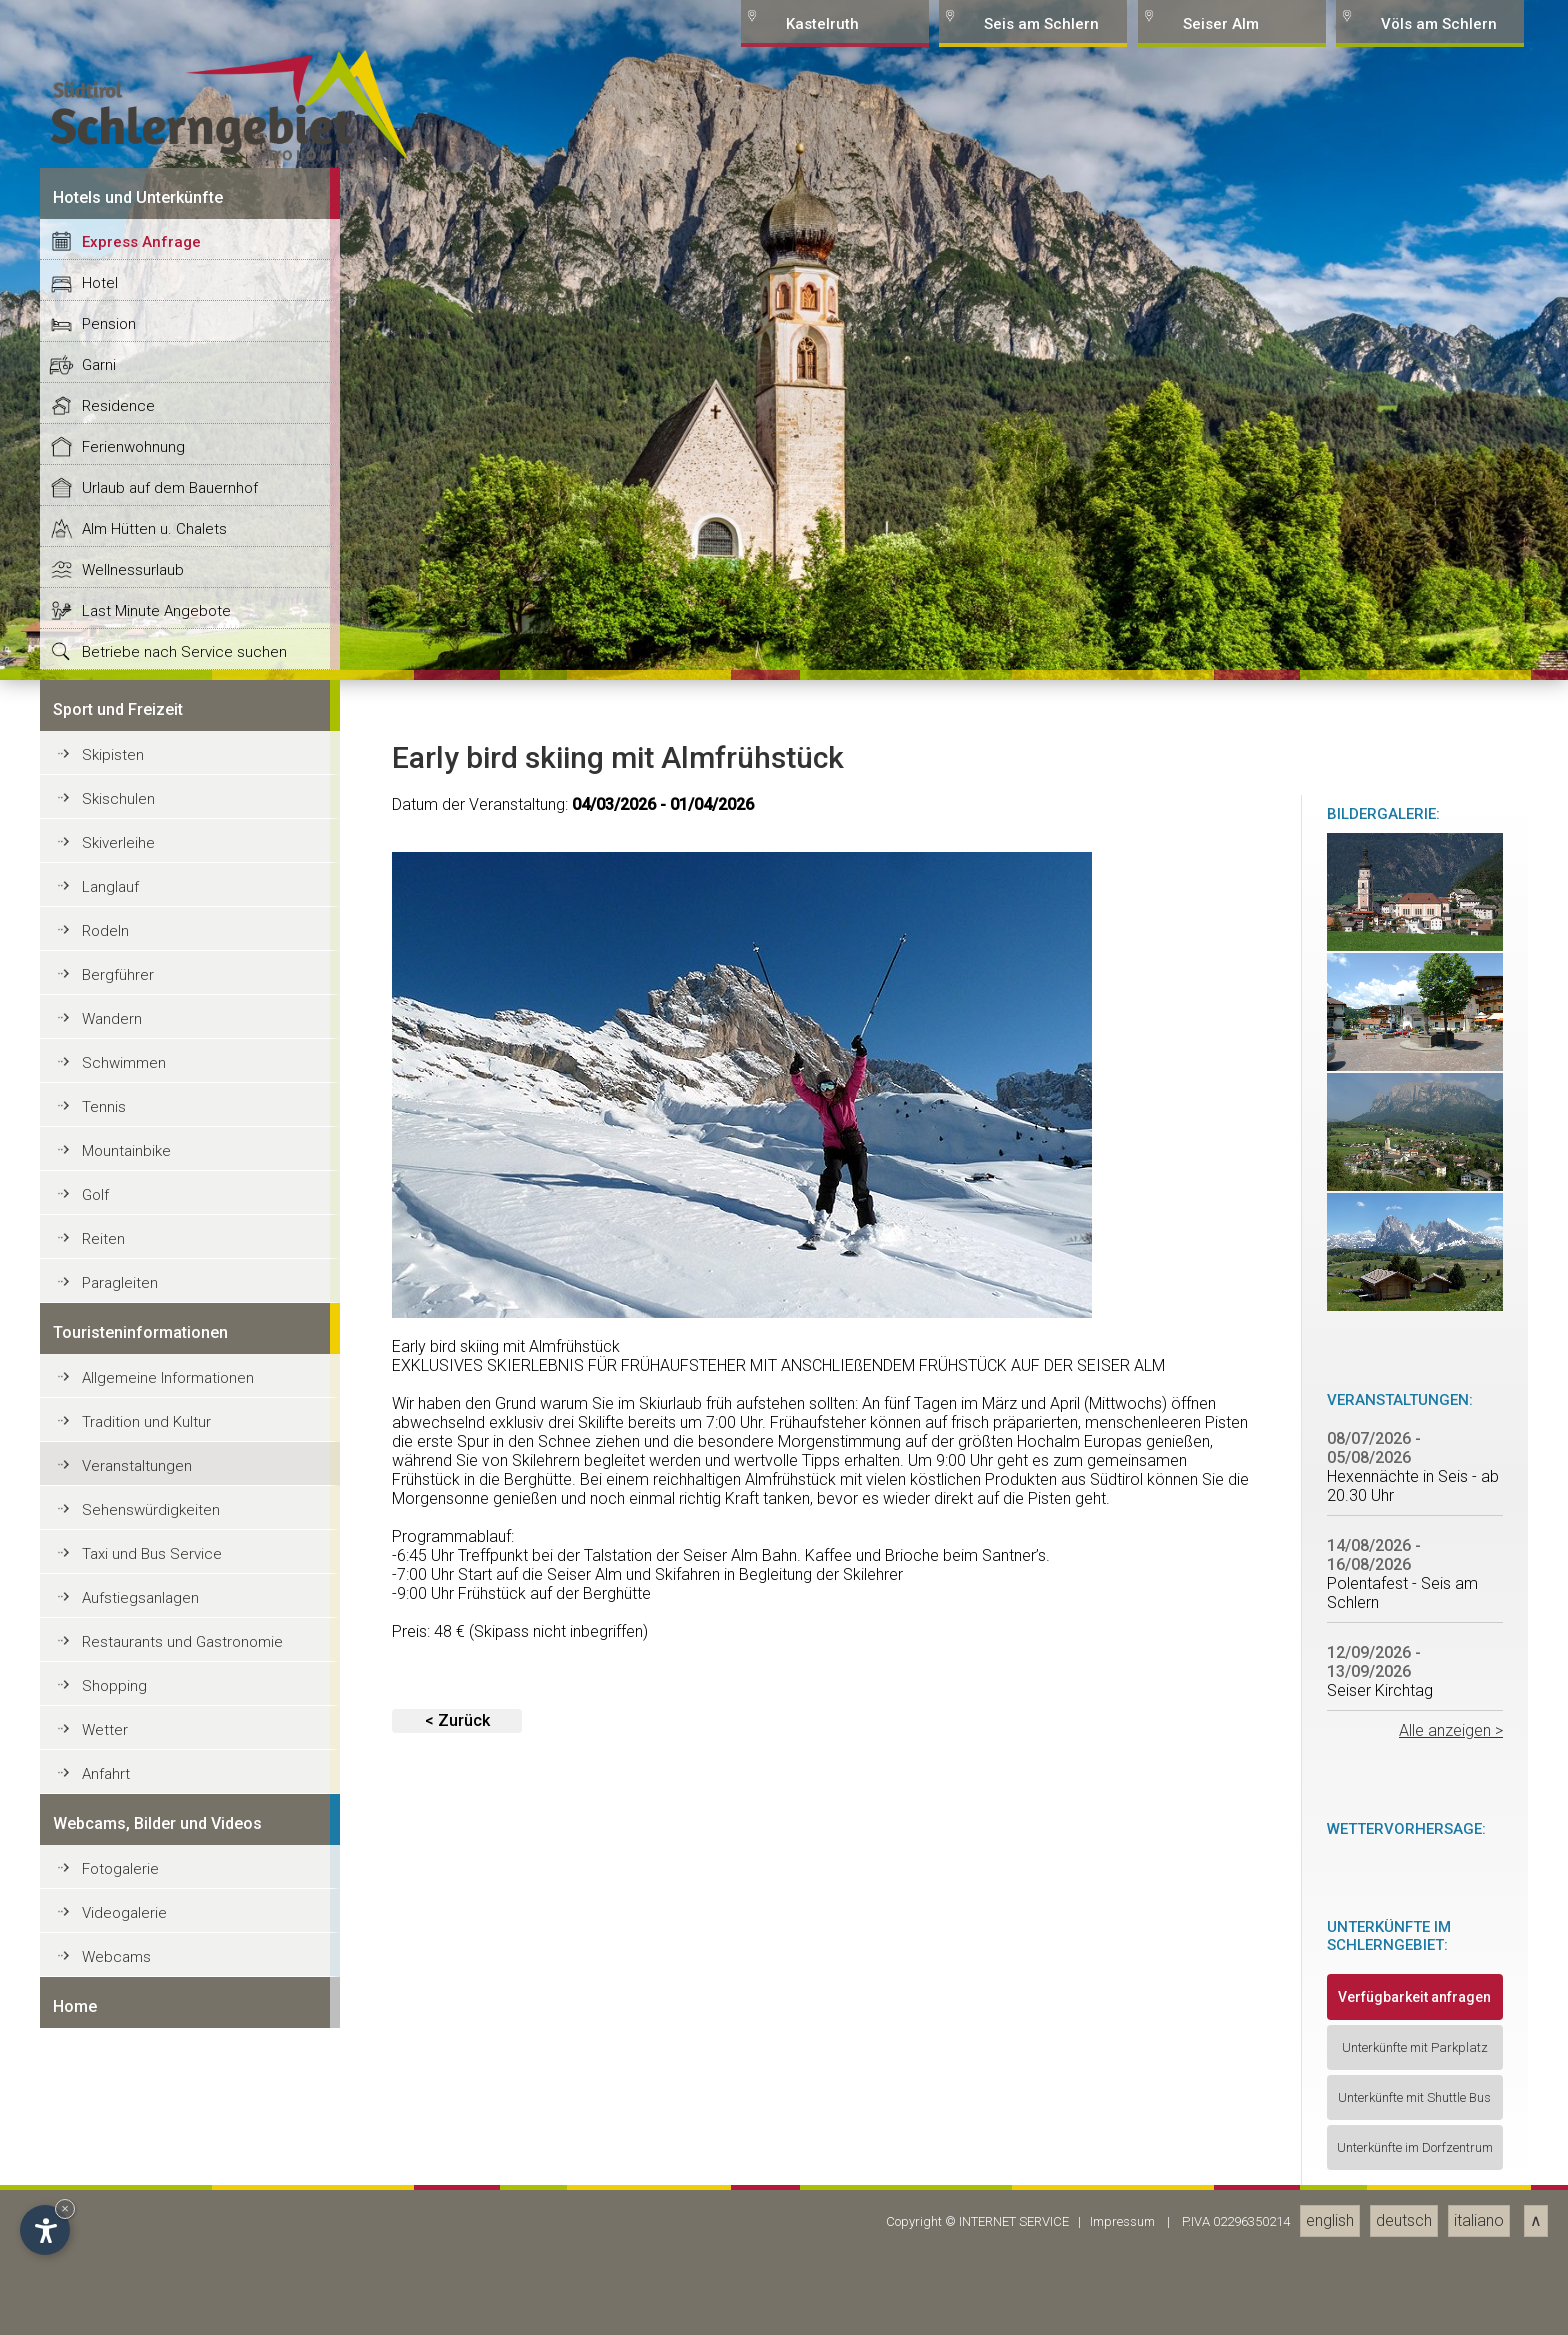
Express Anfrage (141, 1430)
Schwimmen (124, 2251)
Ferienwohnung (133, 1635)
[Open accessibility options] (45, 2230)
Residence (118, 1594)
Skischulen (118, 1987)
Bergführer (118, 2163)
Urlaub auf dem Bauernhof (170, 1676)
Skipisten (113, 1943)
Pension (109, 1512)
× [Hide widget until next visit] (65, 2208)
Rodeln (105, 2119)
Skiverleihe (118, 2031)
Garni (99, 1553)
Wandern (112, 2207)
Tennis (104, 2295)
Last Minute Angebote (156, 1799)
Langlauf (110, 2075)
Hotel (100, 1471)
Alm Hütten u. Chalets (154, 1717)
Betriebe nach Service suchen (184, 1840)
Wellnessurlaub (133, 1758)
